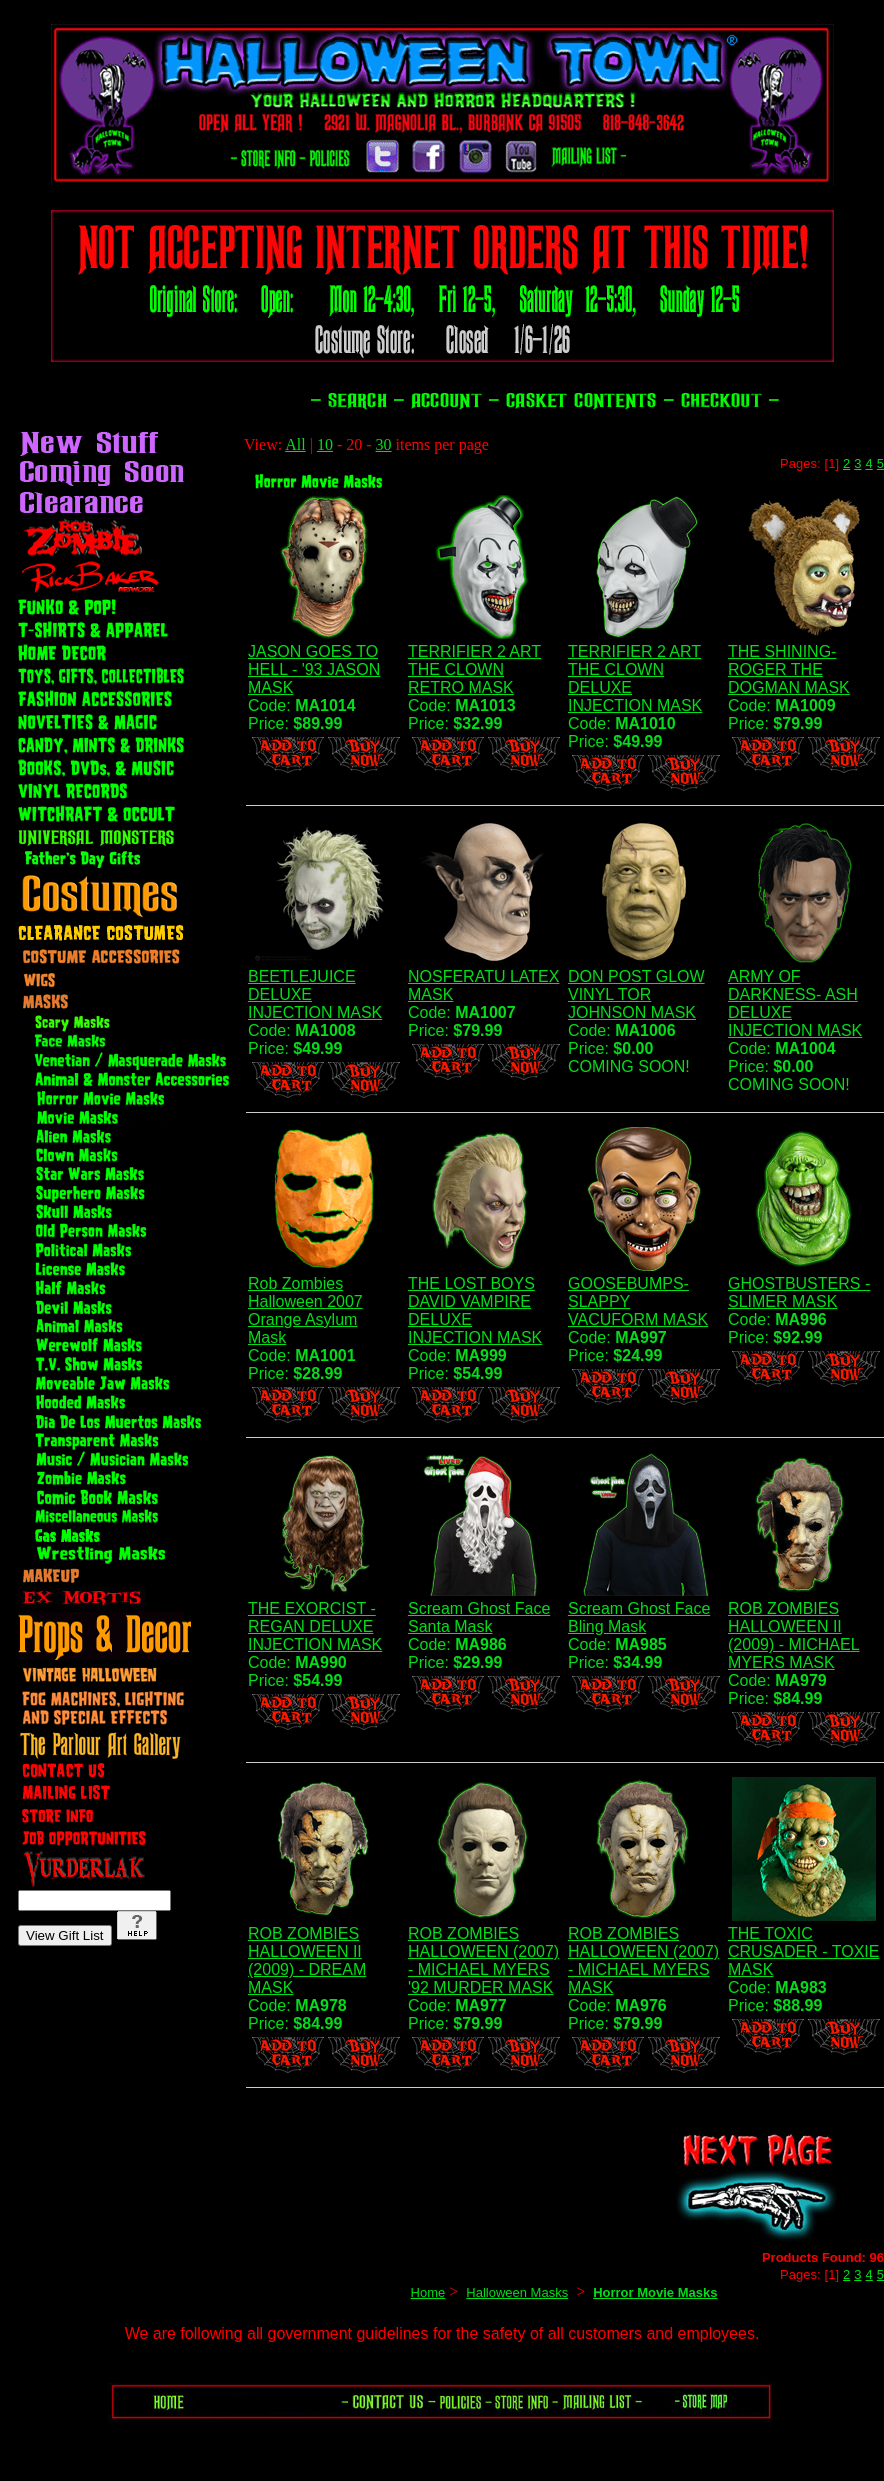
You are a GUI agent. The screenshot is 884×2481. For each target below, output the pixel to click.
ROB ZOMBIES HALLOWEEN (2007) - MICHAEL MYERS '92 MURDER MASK (483, 1960)
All (295, 444)
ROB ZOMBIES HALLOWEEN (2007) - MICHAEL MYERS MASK (643, 1960)
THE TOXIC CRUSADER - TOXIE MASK (803, 1951)
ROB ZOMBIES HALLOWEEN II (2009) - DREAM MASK (307, 1960)
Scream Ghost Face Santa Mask (479, 1617)
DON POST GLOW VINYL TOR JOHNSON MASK (636, 994)
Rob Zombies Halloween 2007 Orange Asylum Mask (305, 1310)
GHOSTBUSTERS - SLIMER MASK (799, 1292)
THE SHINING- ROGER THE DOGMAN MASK (789, 669)
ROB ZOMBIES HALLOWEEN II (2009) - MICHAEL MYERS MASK (794, 1635)
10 (325, 444)
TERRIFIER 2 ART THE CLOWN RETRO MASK (474, 669)
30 (384, 444)
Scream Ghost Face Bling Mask (639, 1617)
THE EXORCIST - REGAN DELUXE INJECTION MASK (315, 1626)
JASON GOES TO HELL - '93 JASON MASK (314, 669)
